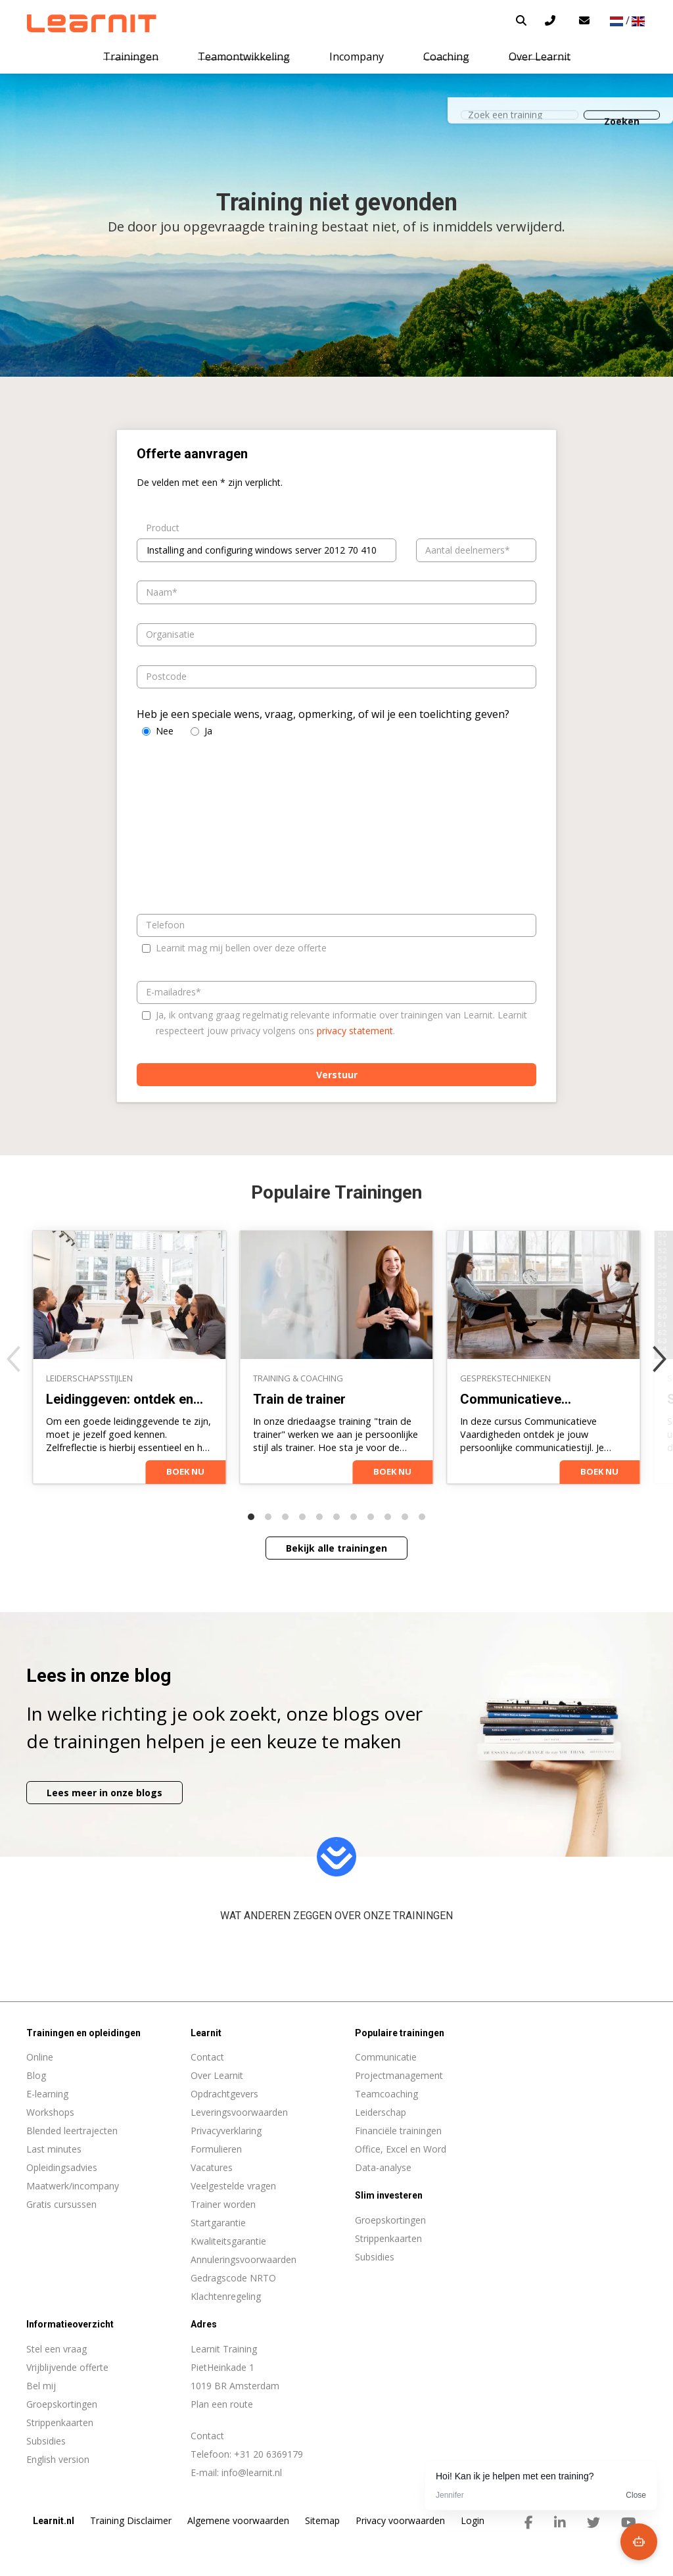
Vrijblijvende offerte (67, 2367)
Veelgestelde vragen (233, 2186)
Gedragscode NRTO (233, 2278)
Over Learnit (217, 2075)
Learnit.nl (53, 2521)
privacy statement (355, 1030)
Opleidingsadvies (61, 2167)
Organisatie (170, 634)
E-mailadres (171, 992)
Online (39, 2057)
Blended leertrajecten (72, 2130)
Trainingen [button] (130, 56)
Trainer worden (223, 2204)
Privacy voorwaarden (400, 2520)
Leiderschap (380, 2112)
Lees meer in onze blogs (104, 1792)
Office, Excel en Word (400, 2149)
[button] (521, 20)
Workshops (50, 2112)
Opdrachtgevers (224, 2093)
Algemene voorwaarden (238, 2520)
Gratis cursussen (61, 2204)
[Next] (660, 1358)
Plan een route (222, 2404)
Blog (36, 2075)
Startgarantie (218, 2222)
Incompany (356, 56)
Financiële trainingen (398, 2130)
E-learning (47, 2093)
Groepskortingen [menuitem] (390, 2220)
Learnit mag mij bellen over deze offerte (241, 948)
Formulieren (216, 2149)
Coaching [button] (446, 56)
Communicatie (386, 2057)
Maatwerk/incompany (72, 2186)
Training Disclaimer (131, 2520)
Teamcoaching (386, 2093)
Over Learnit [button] (539, 56)
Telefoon (165, 924)
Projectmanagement (399, 2075)
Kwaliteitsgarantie (228, 2241)
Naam (159, 592)
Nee (165, 731)
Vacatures (212, 2167)
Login (472, 2520)
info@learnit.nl (251, 2472)
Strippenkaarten (59, 2422)
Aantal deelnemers (465, 550)
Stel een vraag (56, 2349)
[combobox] (266, 550)
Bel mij (41, 2385)
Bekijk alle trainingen (336, 1548)
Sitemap (322, 2520)
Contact (207, 2057)
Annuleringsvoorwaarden (243, 2259)
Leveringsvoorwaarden (239, 2112)
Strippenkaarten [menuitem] (388, 2238)
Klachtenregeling (226, 2296)
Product (162, 527)
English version (57, 2459)
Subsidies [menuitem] (374, 2257)
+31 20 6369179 (268, 2454)
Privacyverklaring (226, 2130)
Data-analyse (383, 2167)
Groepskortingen (61, 2404)
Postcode (166, 676)
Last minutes (53, 2149)
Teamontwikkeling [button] (244, 56)
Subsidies (46, 2441)
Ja (208, 731)
